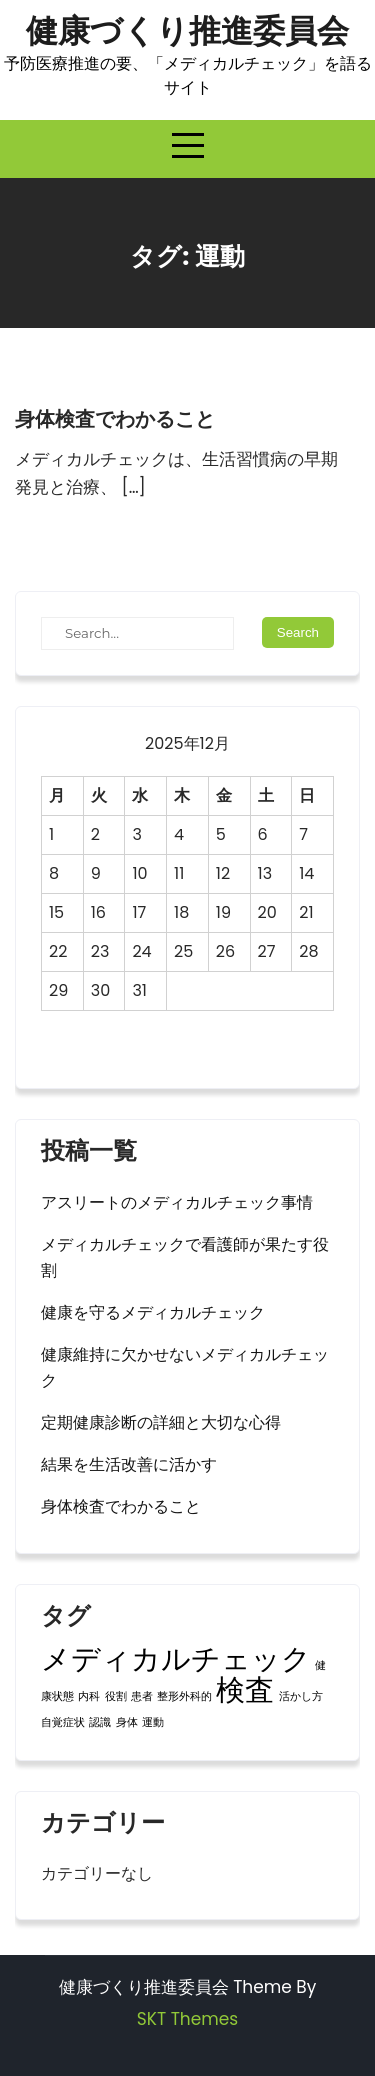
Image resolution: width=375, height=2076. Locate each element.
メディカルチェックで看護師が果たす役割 (185, 1257)
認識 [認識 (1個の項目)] (100, 1722)
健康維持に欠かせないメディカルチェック (185, 1367)
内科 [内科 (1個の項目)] (89, 1696)
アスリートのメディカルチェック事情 (177, 1202)
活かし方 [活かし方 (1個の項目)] (301, 1696)
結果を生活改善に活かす (129, 1464)
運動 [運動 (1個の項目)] (153, 1722)
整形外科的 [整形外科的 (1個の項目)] (184, 1696)
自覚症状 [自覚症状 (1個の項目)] (63, 1722)
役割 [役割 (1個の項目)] (116, 1696)
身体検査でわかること (115, 419)
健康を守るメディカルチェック (153, 1312)
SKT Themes (187, 2019)
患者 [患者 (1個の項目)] (142, 1696)
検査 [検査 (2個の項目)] (245, 1689)
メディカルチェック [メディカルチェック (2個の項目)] (176, 1658)
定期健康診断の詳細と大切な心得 (161, 1422)
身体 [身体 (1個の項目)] (127, 1722)
